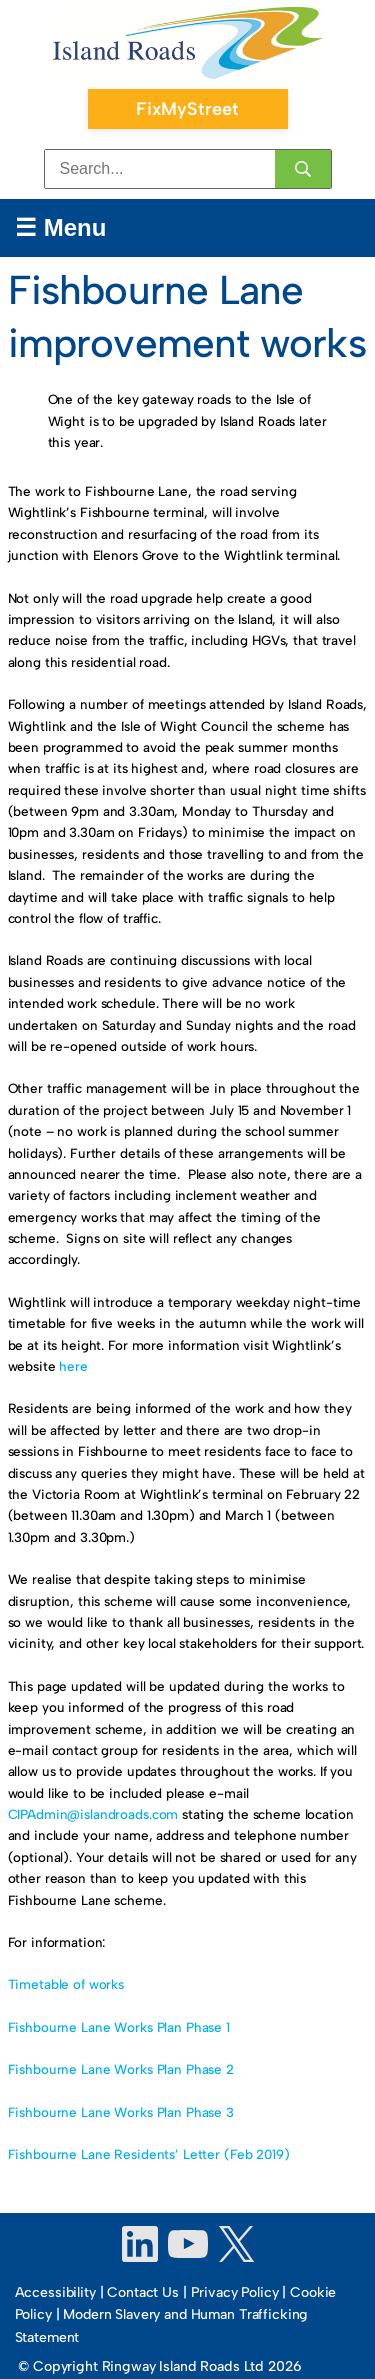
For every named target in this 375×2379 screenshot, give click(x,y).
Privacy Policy (235, 2292)
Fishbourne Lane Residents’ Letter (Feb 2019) (149, 2154)
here (73, 1366)
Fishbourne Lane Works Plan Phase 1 (119, 2027)
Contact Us (143, 2292)
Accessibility (55, 2292)
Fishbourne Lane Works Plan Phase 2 (121, 2069)
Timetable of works (66, 1984)
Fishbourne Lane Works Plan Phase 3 (121, 2112)
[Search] (303, 169)
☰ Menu (60, 227)
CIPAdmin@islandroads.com (93, 1814)
